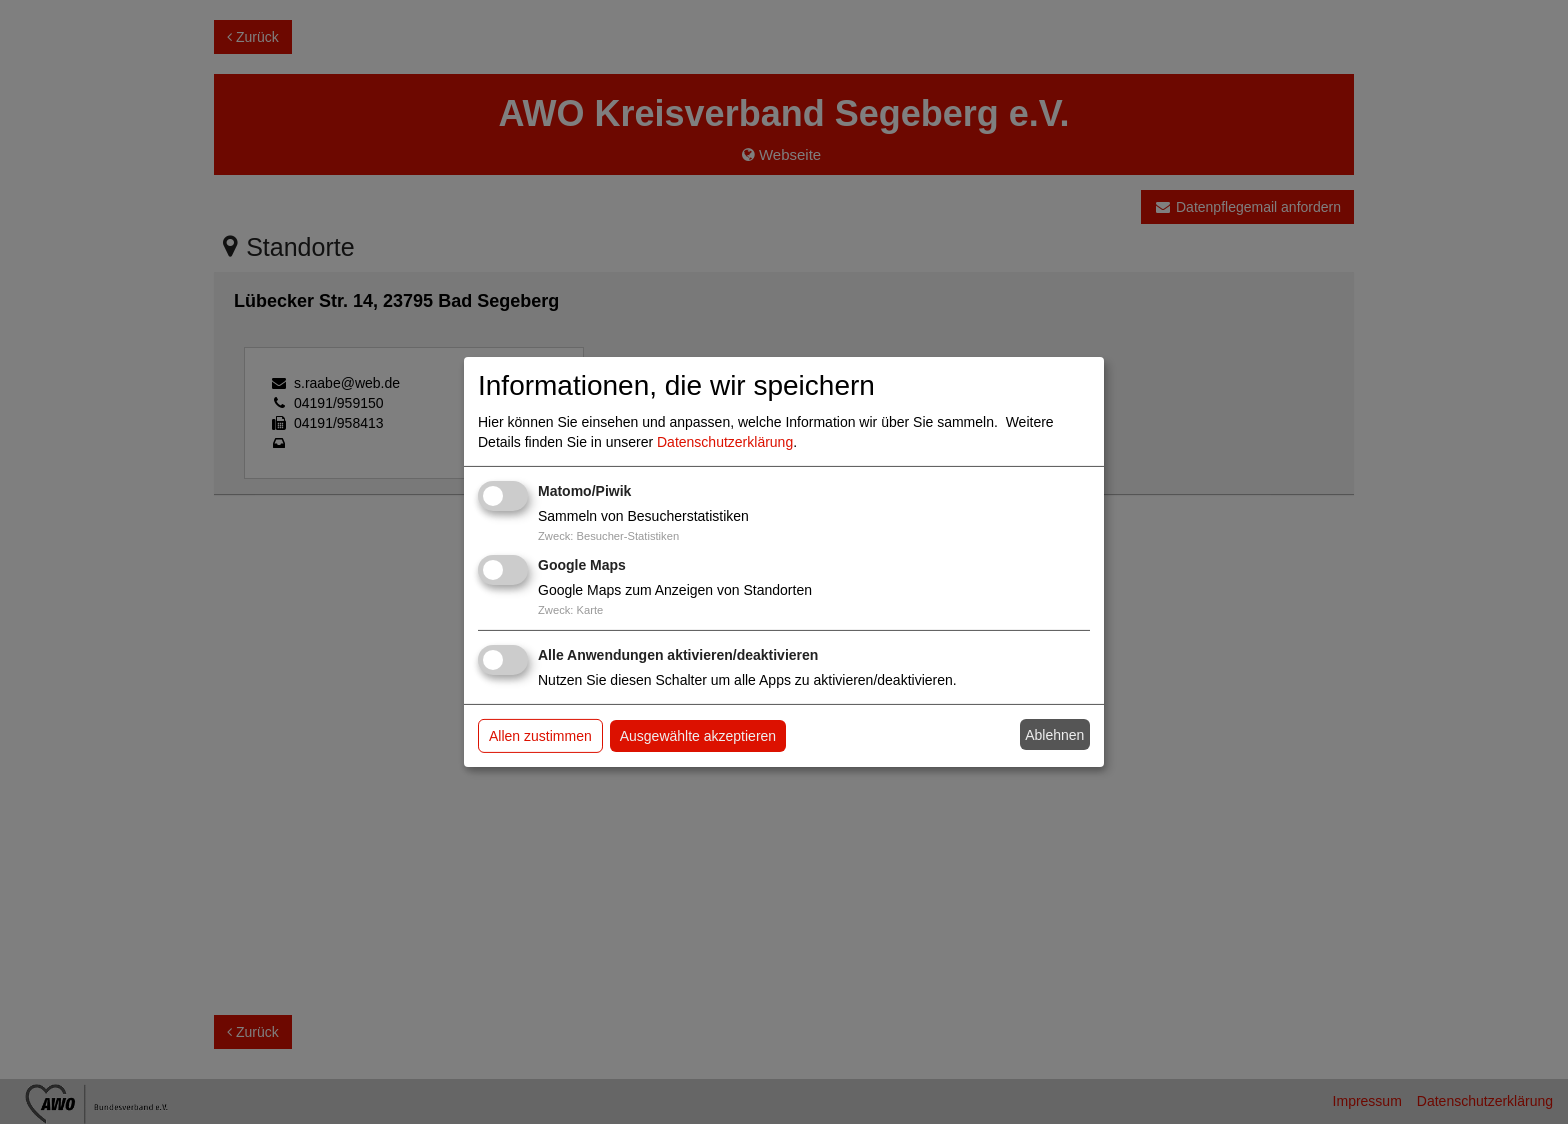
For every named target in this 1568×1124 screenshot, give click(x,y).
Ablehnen (1054, 735)
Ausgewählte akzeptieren (698, 736)
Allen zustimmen (540, 736)
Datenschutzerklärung (725, 442)
